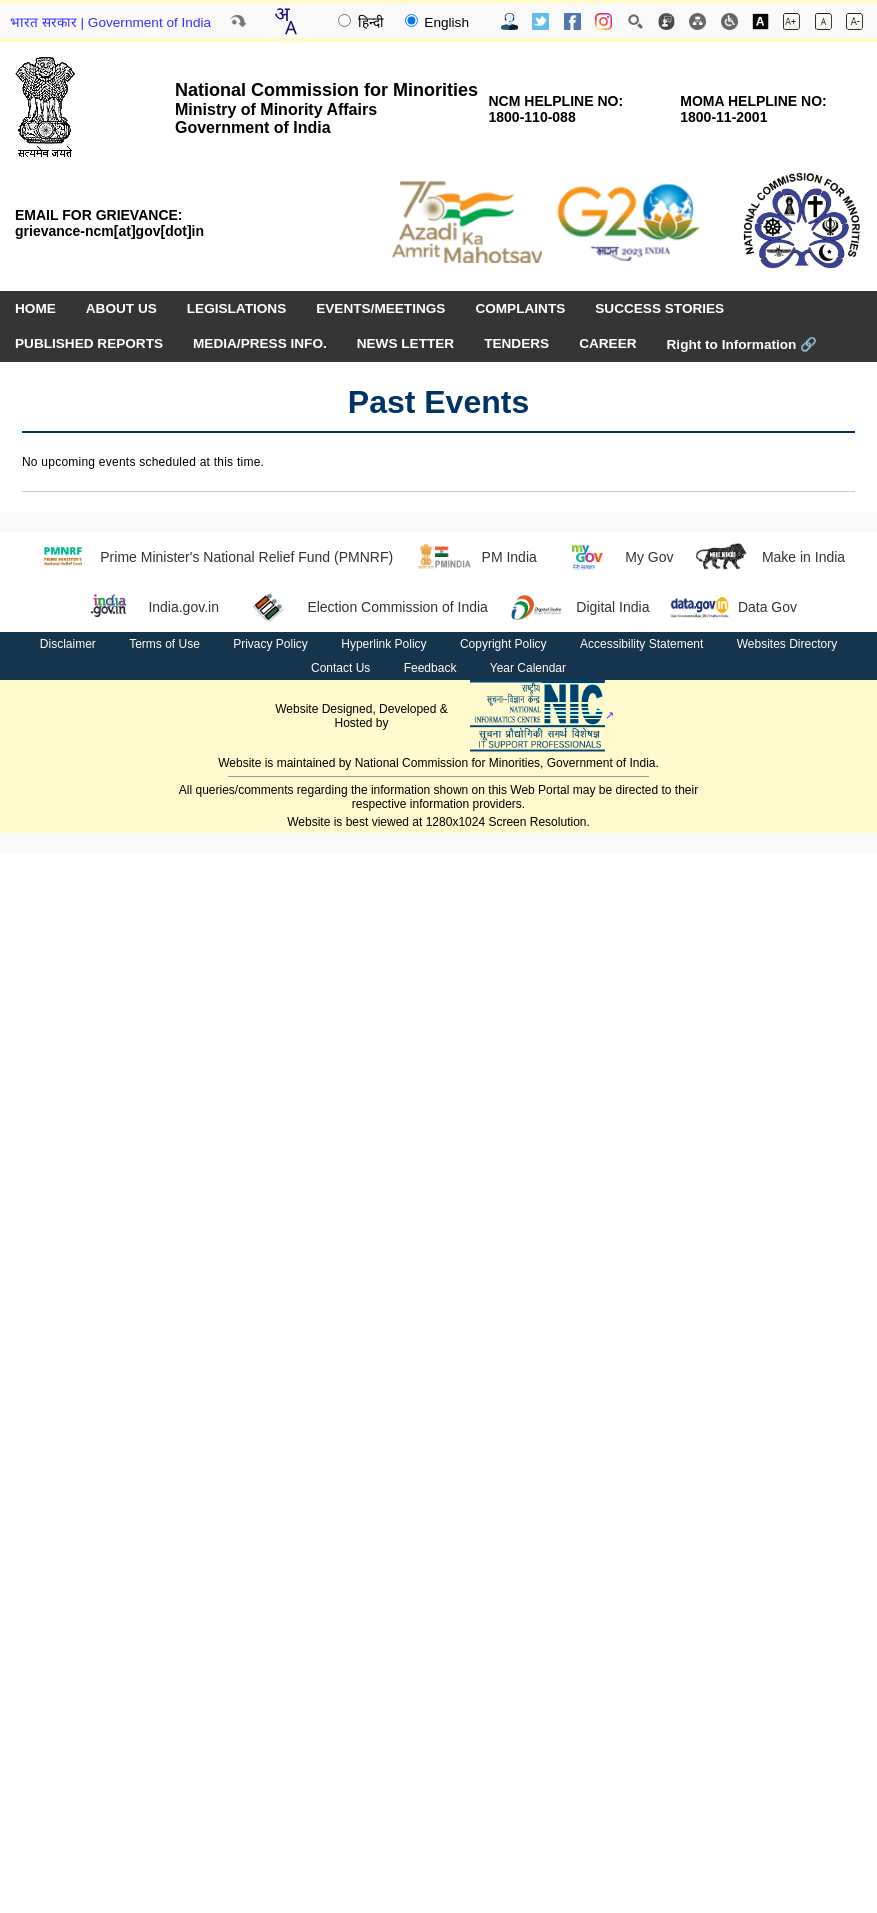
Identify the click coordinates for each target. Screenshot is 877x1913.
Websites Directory (787, 644)
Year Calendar (528, 668)
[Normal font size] (823, 21)
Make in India (769, 557)
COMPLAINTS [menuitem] (520, 308)
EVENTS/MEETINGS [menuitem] (380, 308)
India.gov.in (149, 607)
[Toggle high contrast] (760, 21)
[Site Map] (697, 21)
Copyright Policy (503, 644)
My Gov (615, 557)
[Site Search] (635, 21)
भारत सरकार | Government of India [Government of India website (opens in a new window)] (110, 22)
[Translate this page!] (285, 21)
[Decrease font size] (854, 21)
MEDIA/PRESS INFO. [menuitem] (260, 343)
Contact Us (340, 668)
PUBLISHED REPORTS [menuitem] (89, 343)
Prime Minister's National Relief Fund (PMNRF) (212, 557)
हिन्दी (363, 22)
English (437, 22)
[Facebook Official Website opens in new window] (572, 21)
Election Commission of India (363, 607)
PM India (475, 557)
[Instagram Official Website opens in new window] (603, 21)
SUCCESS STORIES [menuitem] (659, 308)
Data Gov (733, 607)
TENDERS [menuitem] (516, 343)
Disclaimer (68, 644)
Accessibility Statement (641, 644)
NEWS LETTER (405, 343)
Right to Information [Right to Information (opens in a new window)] (742, 344)
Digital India (579, 607)
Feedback (430, 668)
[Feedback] (666, 21)
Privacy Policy (270, 644)
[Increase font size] (791, 21)
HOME (35, 308)
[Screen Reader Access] (729, 21)
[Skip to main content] (238, 21)
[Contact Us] (509, 21)
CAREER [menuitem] (607, 343)
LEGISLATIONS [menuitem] (236, 308)
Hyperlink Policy (383, 644)
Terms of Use (164, 644)
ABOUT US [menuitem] (121, 308)
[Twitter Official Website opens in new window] (540, 21)
